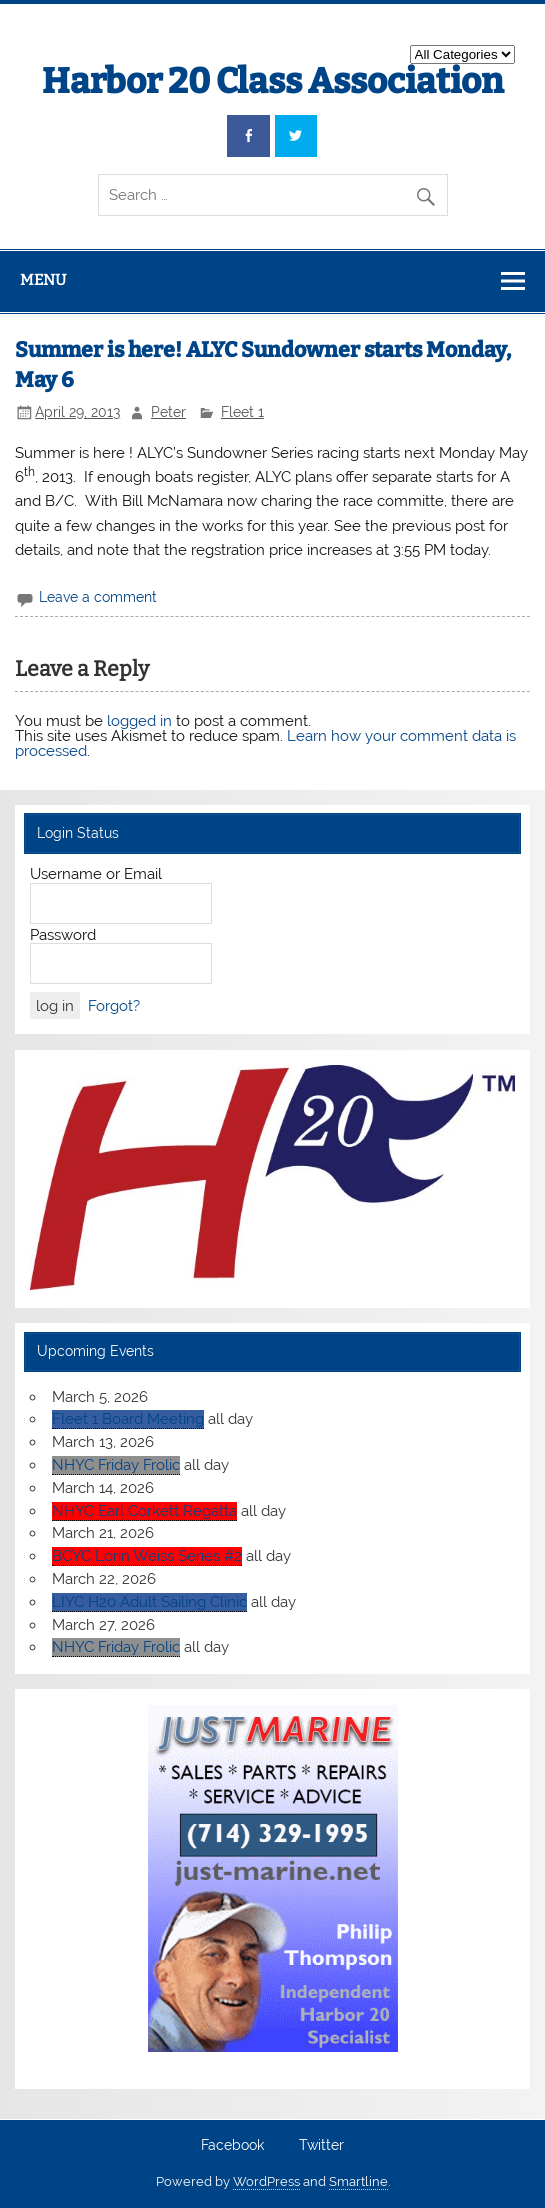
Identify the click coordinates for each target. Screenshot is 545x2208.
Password (63, 935)
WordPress (266, 2181)
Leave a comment (98, 597)
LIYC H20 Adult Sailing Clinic (149, 1602)
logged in (139, 721)
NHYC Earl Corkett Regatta (144, 1511)
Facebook (232, 2146)
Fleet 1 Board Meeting (128, 1419)
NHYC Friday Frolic (116, 1465)
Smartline (358, 2181)
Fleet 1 (242, 412)
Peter (168, 412)
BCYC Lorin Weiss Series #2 (147, 1556)
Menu (43, 280)
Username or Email (96, 874)
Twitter (321, 2146)
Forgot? (114, 1006)
